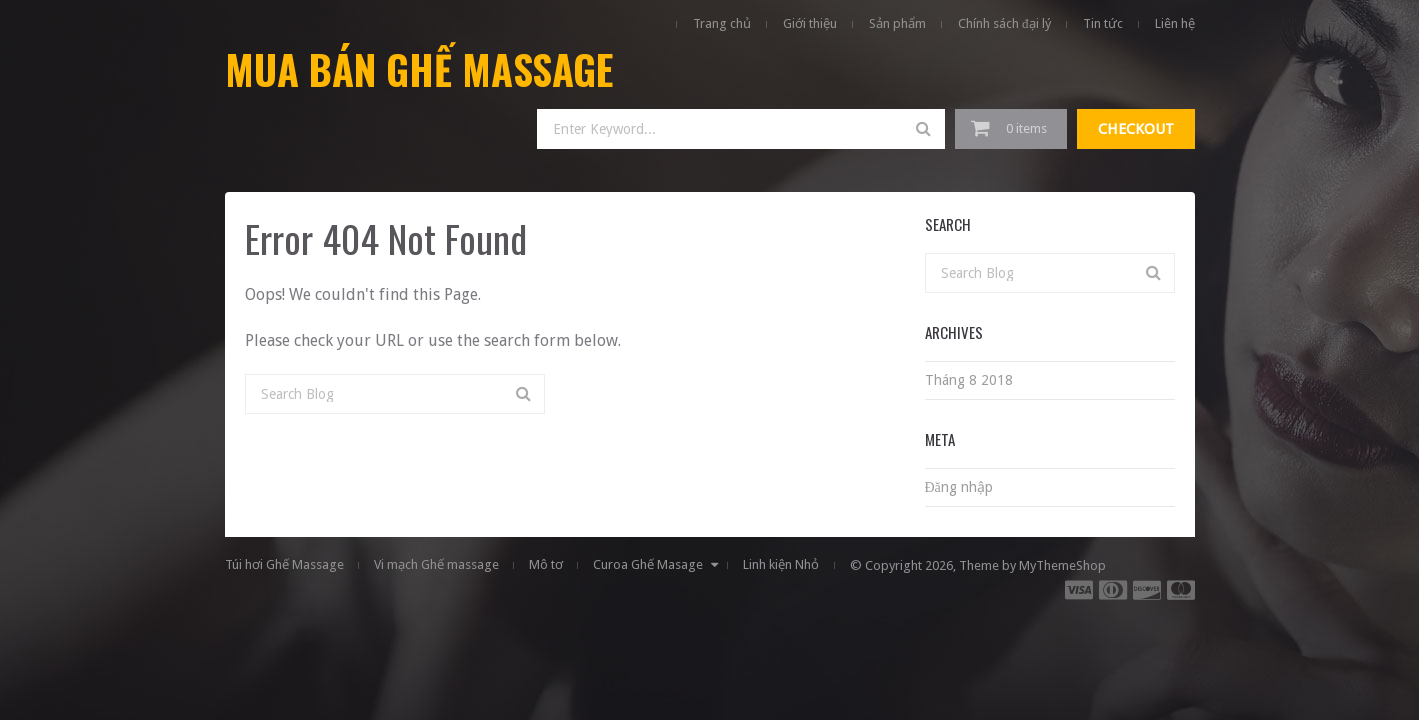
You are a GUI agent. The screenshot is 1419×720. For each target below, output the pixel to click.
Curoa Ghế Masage (648, 564)
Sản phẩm (897, 23)
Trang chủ (722, 23)
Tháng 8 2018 (969, 380)
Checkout (1136, 129)
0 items (1026, 128)
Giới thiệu (810, 23)
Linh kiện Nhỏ (781, 564)
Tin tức (1103, 23)
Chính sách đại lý (1004, 23)
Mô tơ (546, 564)
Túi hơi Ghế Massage (284, 564)
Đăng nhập (959, 487)
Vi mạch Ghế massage (436, 564)
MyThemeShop (1062, 565)
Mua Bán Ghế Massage (419, 69)
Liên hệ (1175, 23)
